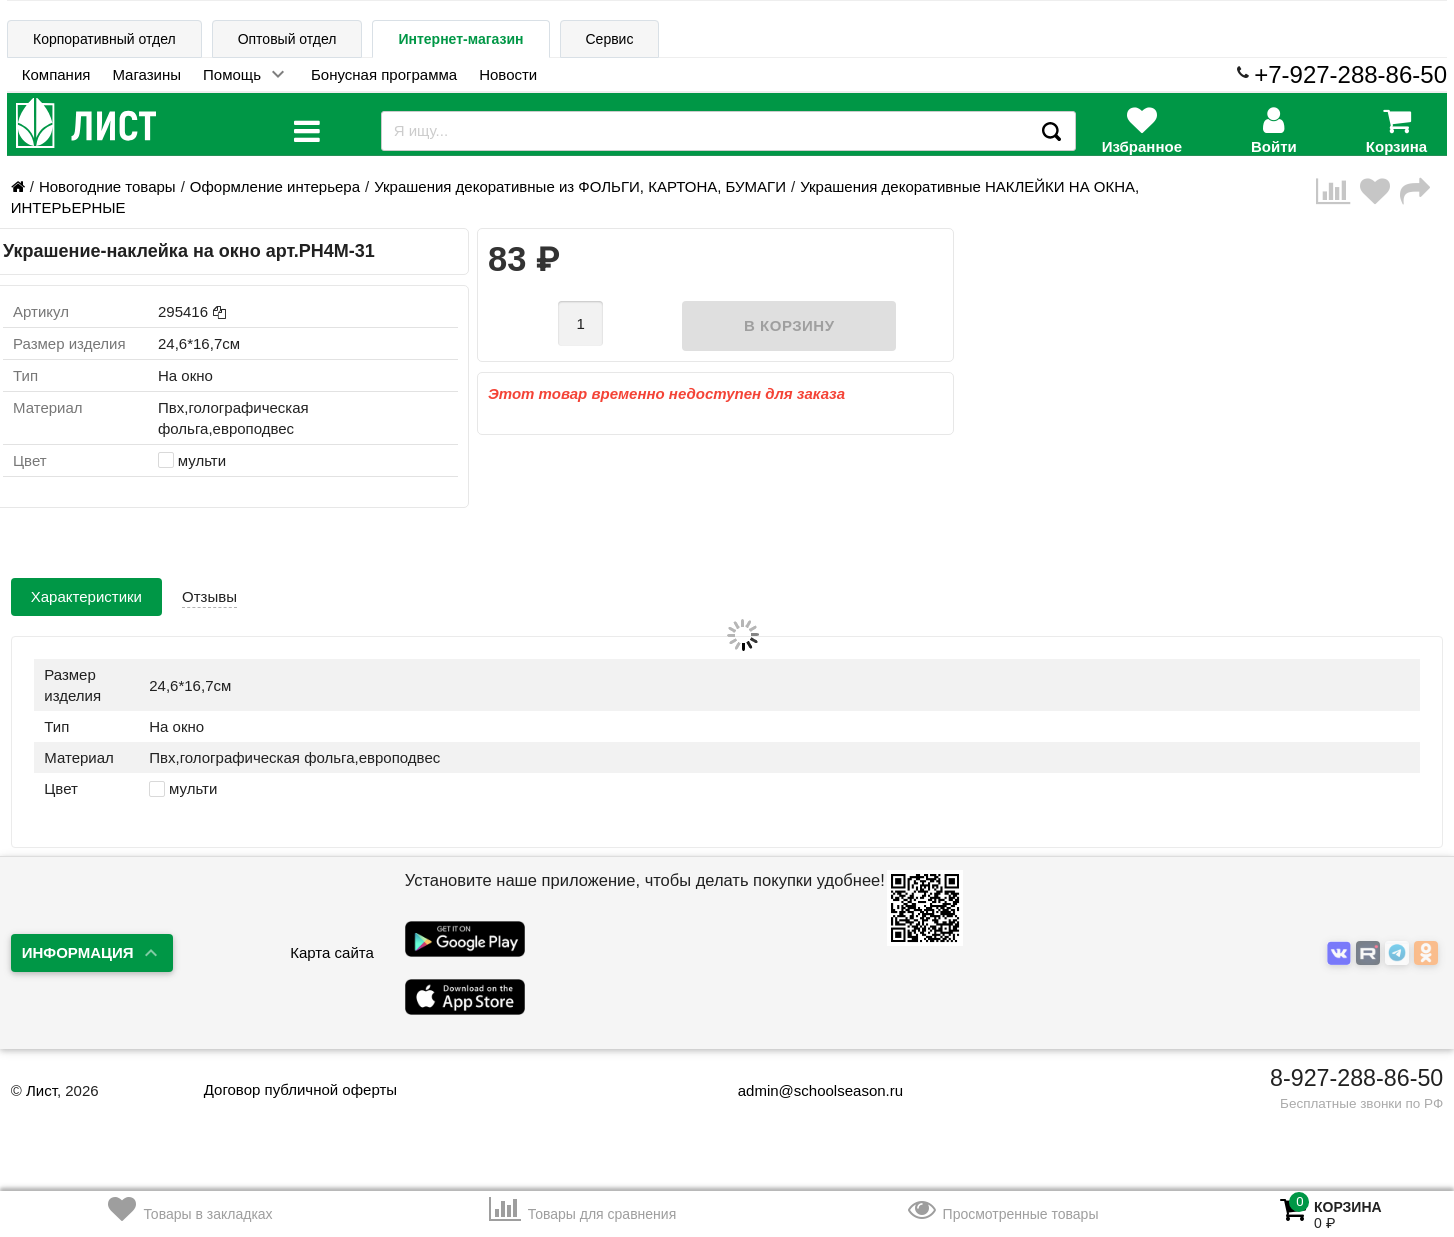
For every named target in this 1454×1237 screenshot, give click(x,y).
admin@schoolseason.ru (807, 1090)
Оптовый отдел (287, 39)
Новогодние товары (107, 186)
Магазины (146, 74)
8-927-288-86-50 (1356, 1078)
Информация (78, 952)
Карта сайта (332, 952)
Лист (41, 1090)
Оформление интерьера (275, 186)
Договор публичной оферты (300, 1089)
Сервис (610, 39)
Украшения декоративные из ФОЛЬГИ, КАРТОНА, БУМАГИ (580, 186)
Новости (508, 74)
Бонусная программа (384, 74)
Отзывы (209, 596)
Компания (56, 74)
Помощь (232, 74)
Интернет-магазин (460, 39)
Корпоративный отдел (104, 39)
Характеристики (86, 596)
